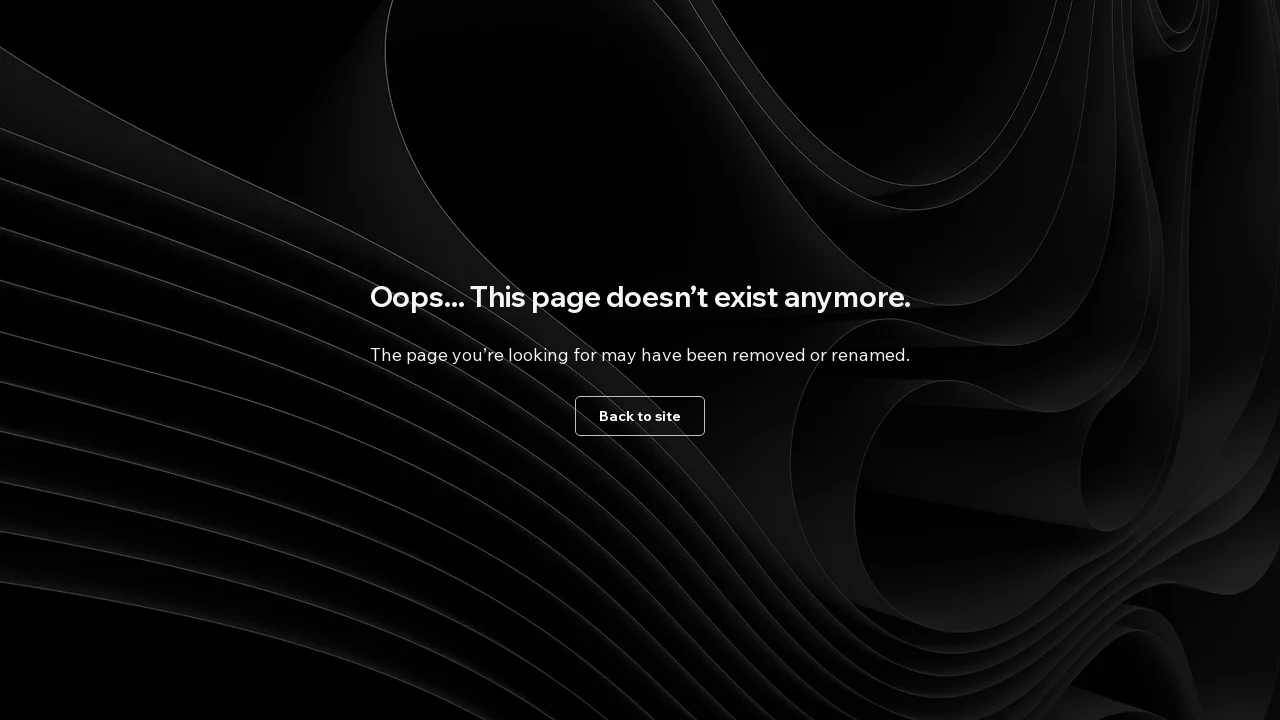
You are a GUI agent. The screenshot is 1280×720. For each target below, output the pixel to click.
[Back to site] (640, 416)
